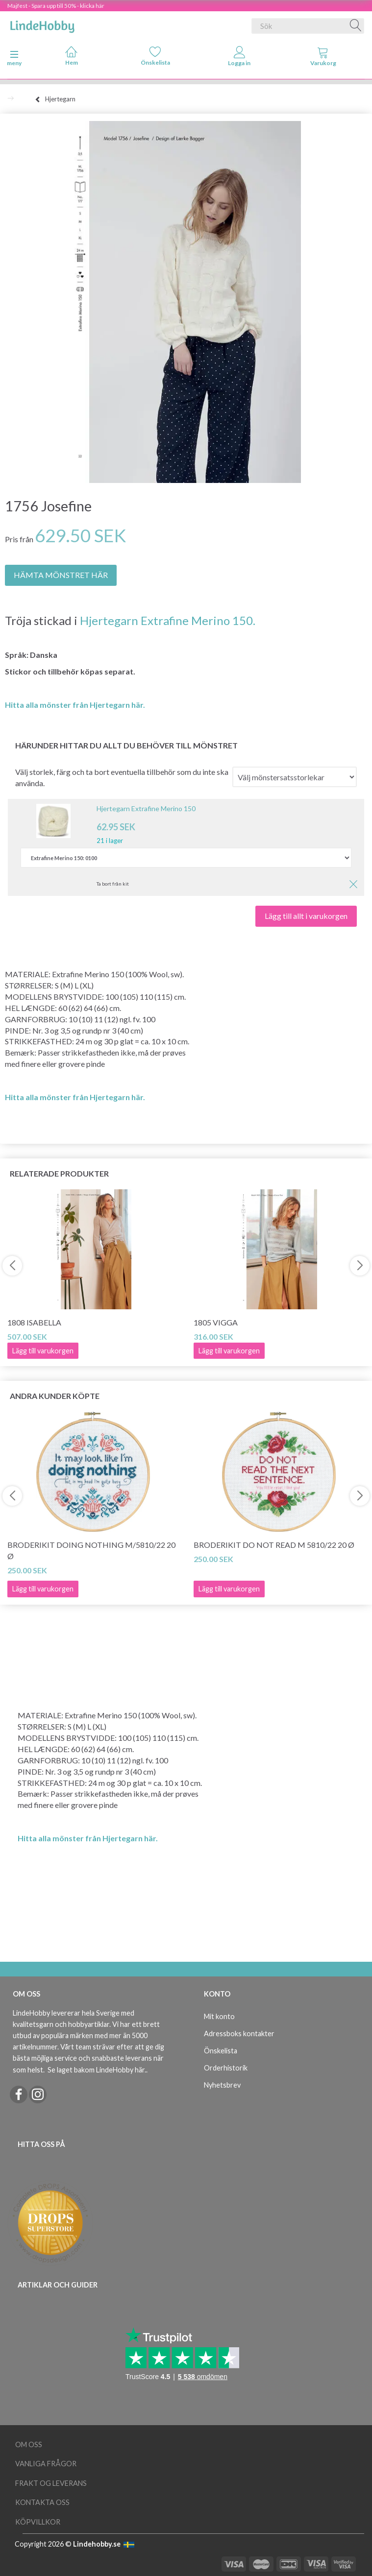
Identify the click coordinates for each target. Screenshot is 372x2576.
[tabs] (323, 58)
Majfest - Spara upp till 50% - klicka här (55, 5)
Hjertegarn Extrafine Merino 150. (167, 620)
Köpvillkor (37, 2522)
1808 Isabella (34, 1322)
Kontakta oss (42, 2502)
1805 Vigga (216, 1322)
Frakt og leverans (51, 2483)
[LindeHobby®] (42, 24)
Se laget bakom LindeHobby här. (97, 2070)
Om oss (28, 2444)
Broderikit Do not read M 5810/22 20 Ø (274, 1544)
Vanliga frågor (45, 2463)
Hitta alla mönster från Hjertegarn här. (75, 704)
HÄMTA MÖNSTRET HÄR (61, 574)
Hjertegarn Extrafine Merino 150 (146, 808)
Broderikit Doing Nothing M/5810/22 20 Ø (91, 1550)
